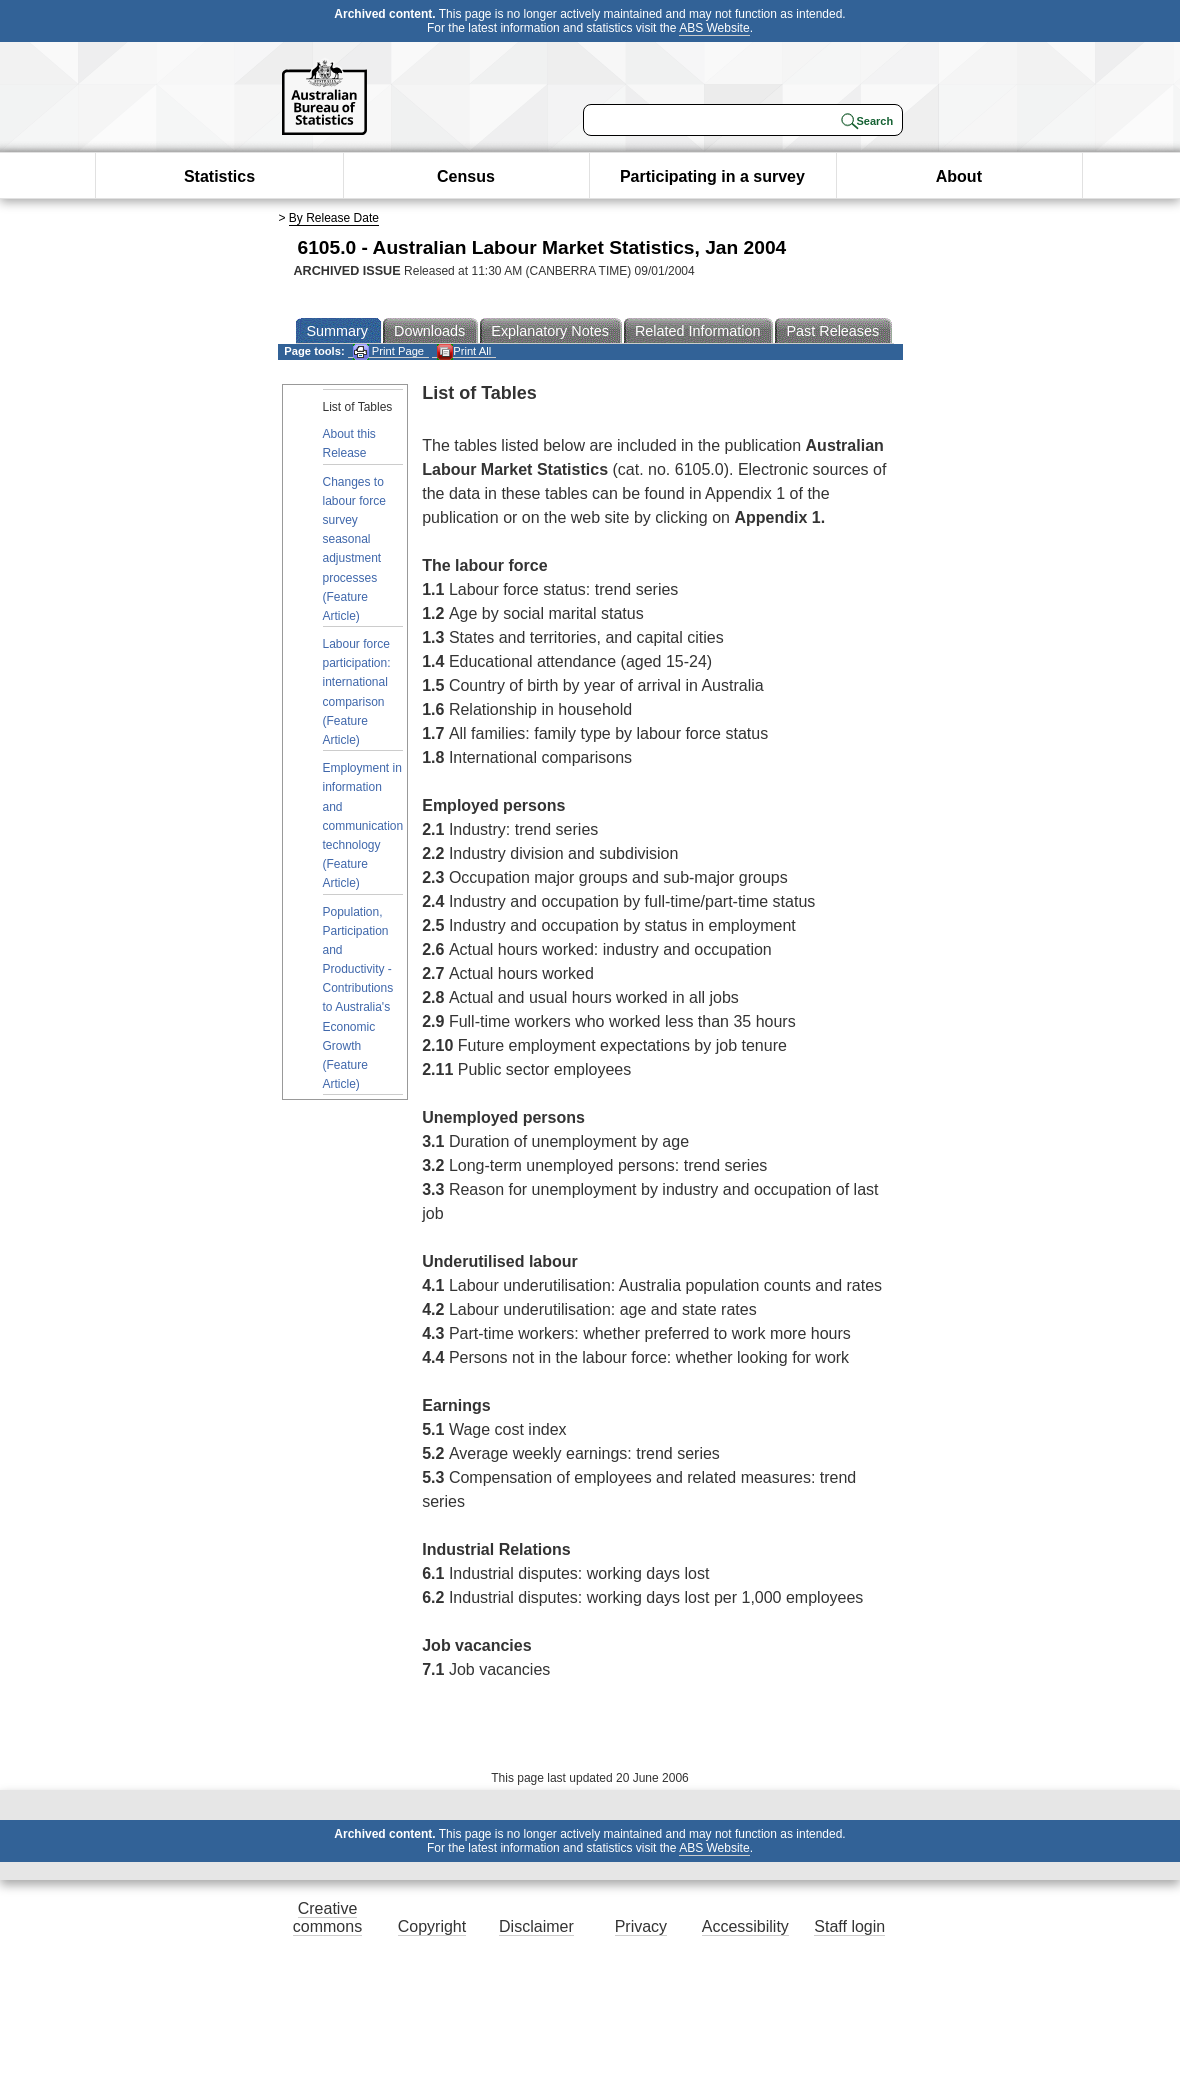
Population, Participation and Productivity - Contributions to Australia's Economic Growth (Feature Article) (358, 998)
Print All (464, 351)
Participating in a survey (712, 176)
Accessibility (745, 1926)
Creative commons (327, 1917)
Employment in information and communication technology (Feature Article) (363, 825)
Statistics (219, 176)
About (959, 176)
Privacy (641, 1926)
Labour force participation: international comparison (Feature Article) (357, 692)
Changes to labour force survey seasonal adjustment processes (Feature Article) (354, 549)
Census (466, 176)
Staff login (849, 1926)
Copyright (432, 1926)
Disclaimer (536, 1926)
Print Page (388, 351)
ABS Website (714, 28)
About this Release (349, 443)
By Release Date (334, 218)
